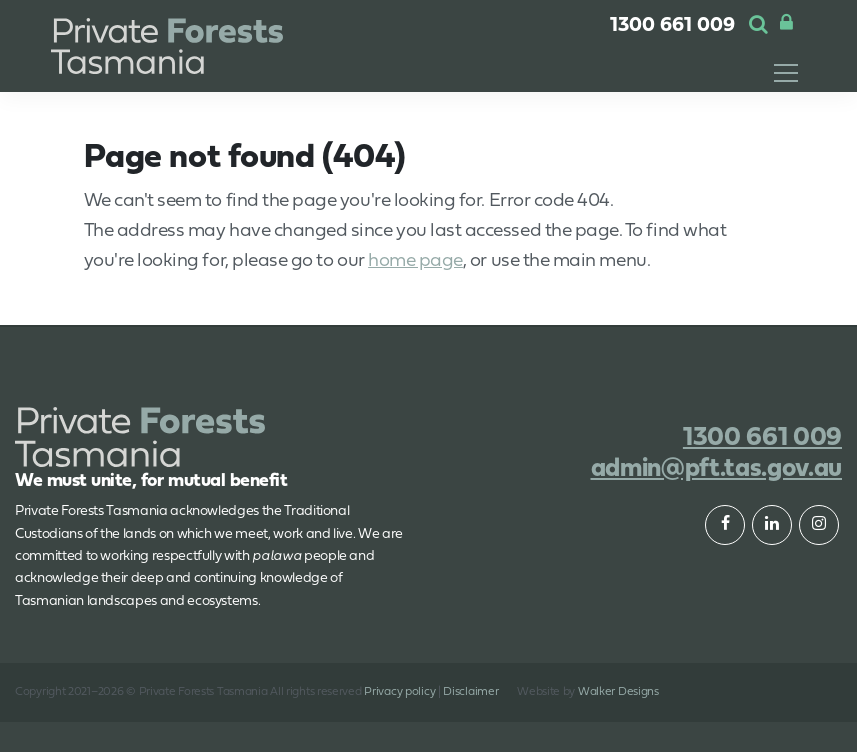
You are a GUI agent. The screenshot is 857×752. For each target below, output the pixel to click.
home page (415, 261)
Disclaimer (470, 692)
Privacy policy (399, 692)
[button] (758, 26)
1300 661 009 (672, 26)
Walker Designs (618, 692)
